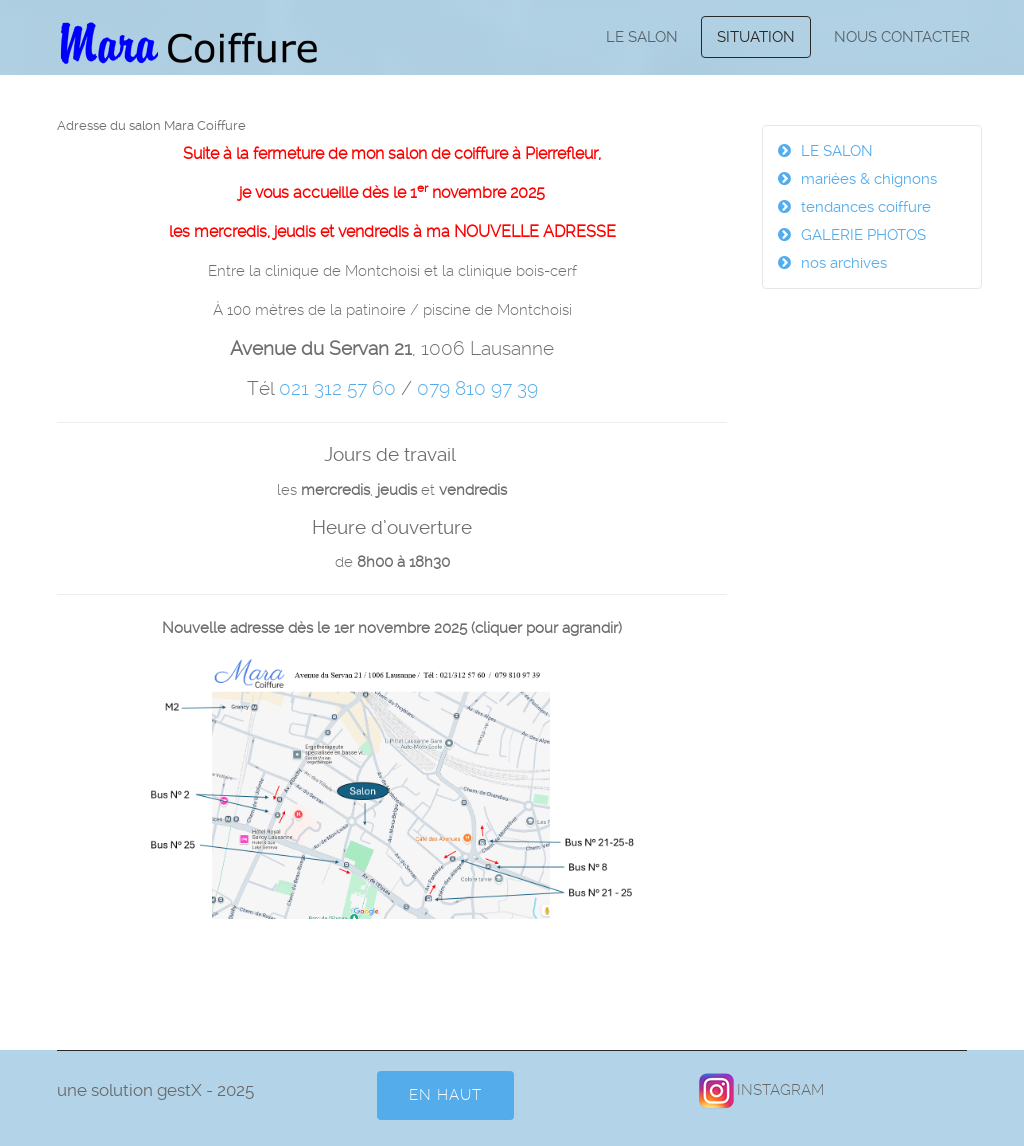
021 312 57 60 (337, 389)
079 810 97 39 (477, 389)
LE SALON (642, 37)
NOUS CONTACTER (902, 37)
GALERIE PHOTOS (863, 235)
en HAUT (445, 1095)
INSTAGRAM (760, 1090)
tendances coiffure (866, 207)
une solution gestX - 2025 (155, 1090)
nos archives (844, 263)
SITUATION (756, 37)
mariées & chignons (869, 179)
